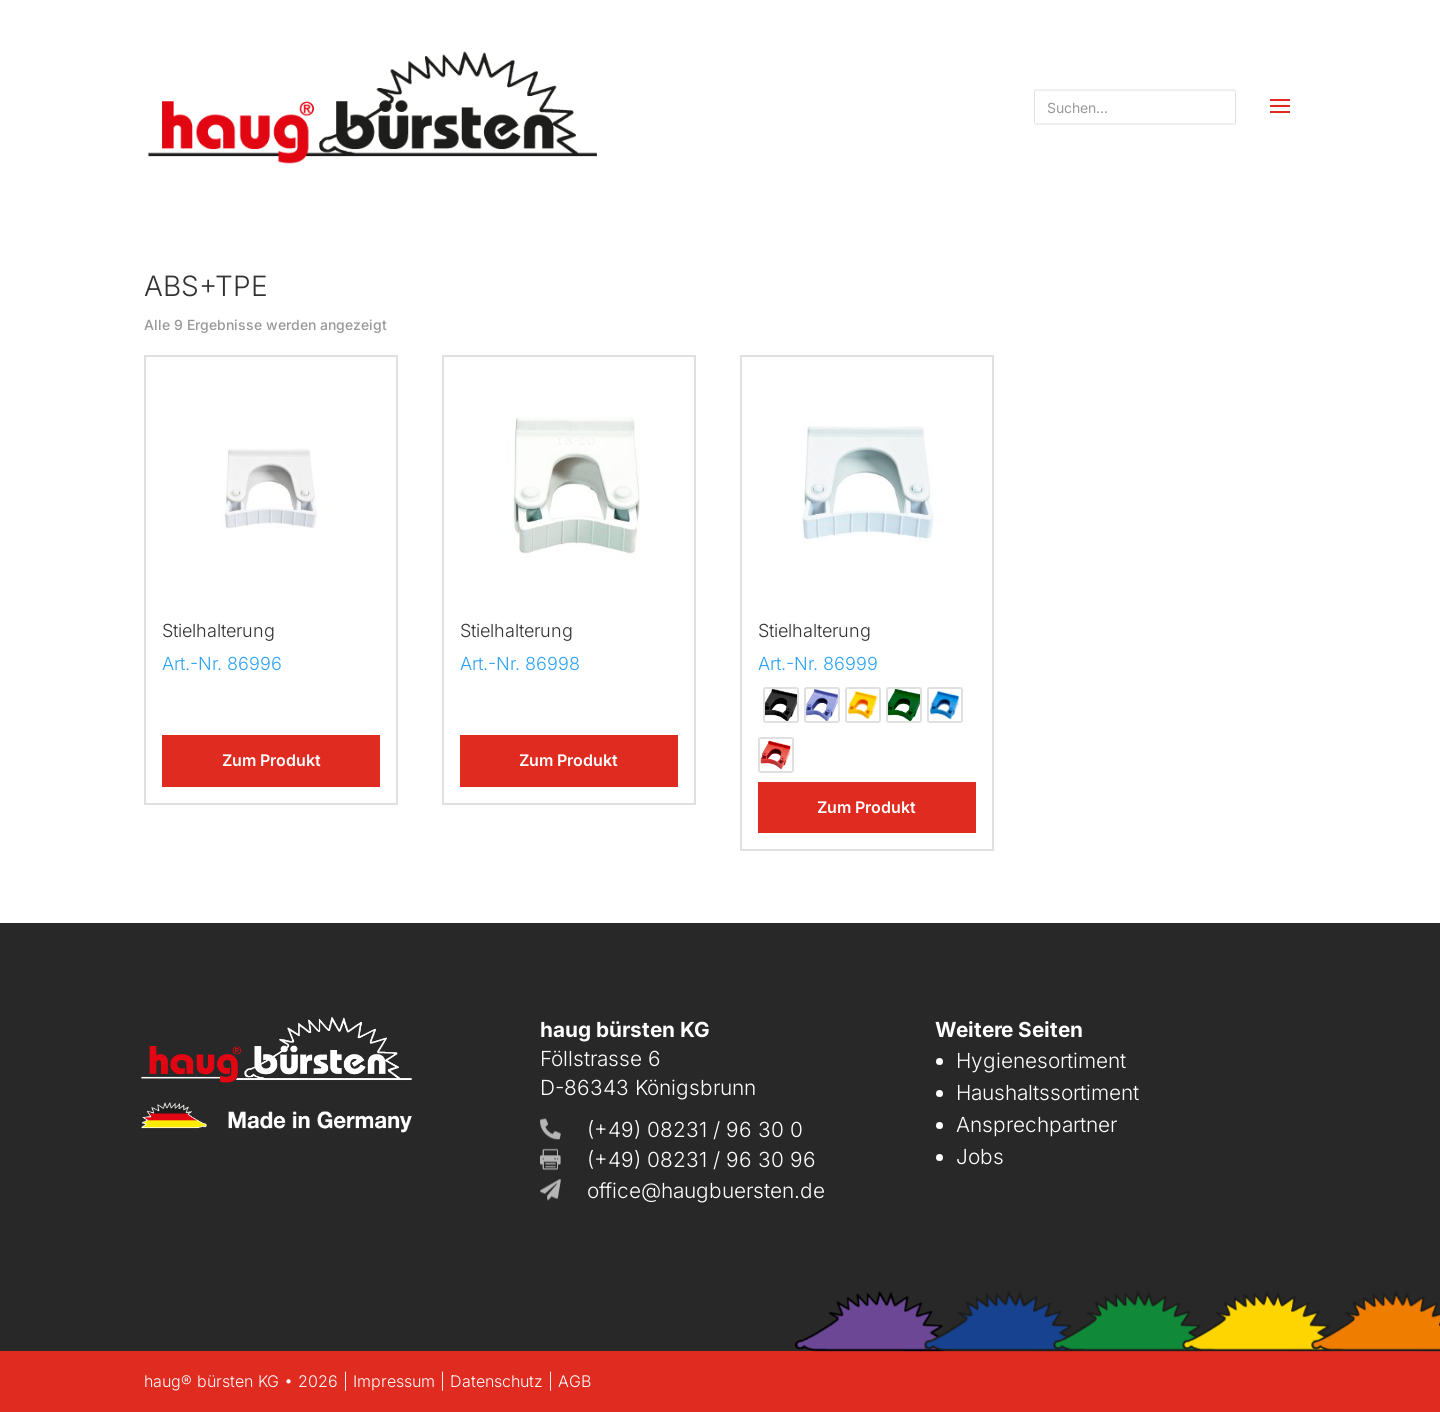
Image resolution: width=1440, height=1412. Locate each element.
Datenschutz (496, 1381)
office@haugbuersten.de (706, 1190)
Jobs (980, 1156)
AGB (574, 1381)
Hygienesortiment (1041, 1060)
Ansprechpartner (1036, 1124)
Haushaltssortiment (1047, 1092)
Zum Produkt (271, 760)
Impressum (394, 1381)
